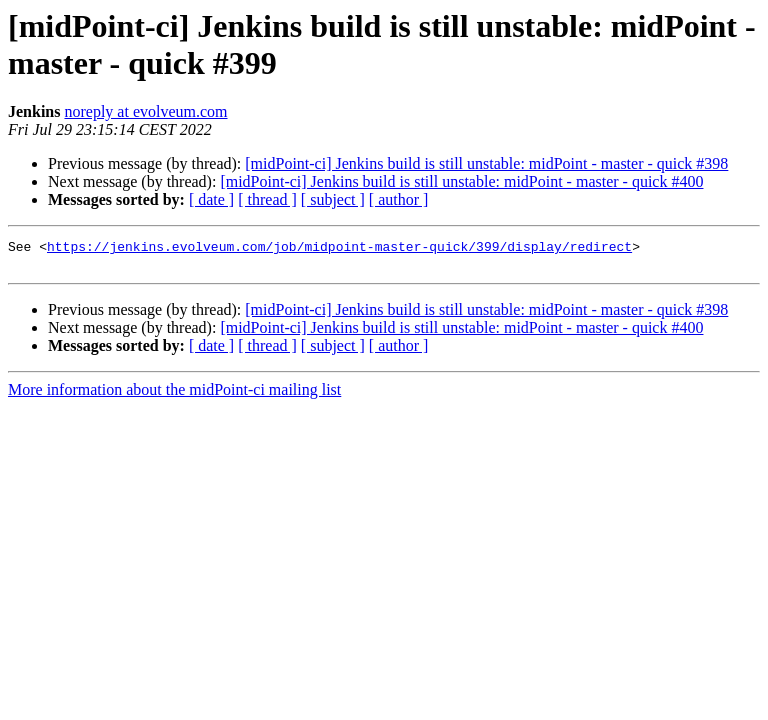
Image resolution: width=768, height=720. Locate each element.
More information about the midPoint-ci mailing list (174, 395)
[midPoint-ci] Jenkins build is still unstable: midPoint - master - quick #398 (486, 163)
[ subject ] (333, 199)
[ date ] (211, 199)
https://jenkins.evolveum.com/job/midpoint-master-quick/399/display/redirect (339, 249)
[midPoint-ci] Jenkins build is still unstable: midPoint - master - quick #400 (461, 181)
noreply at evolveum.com (145, 111)
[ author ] (399, 199)
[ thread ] (267, 199)
